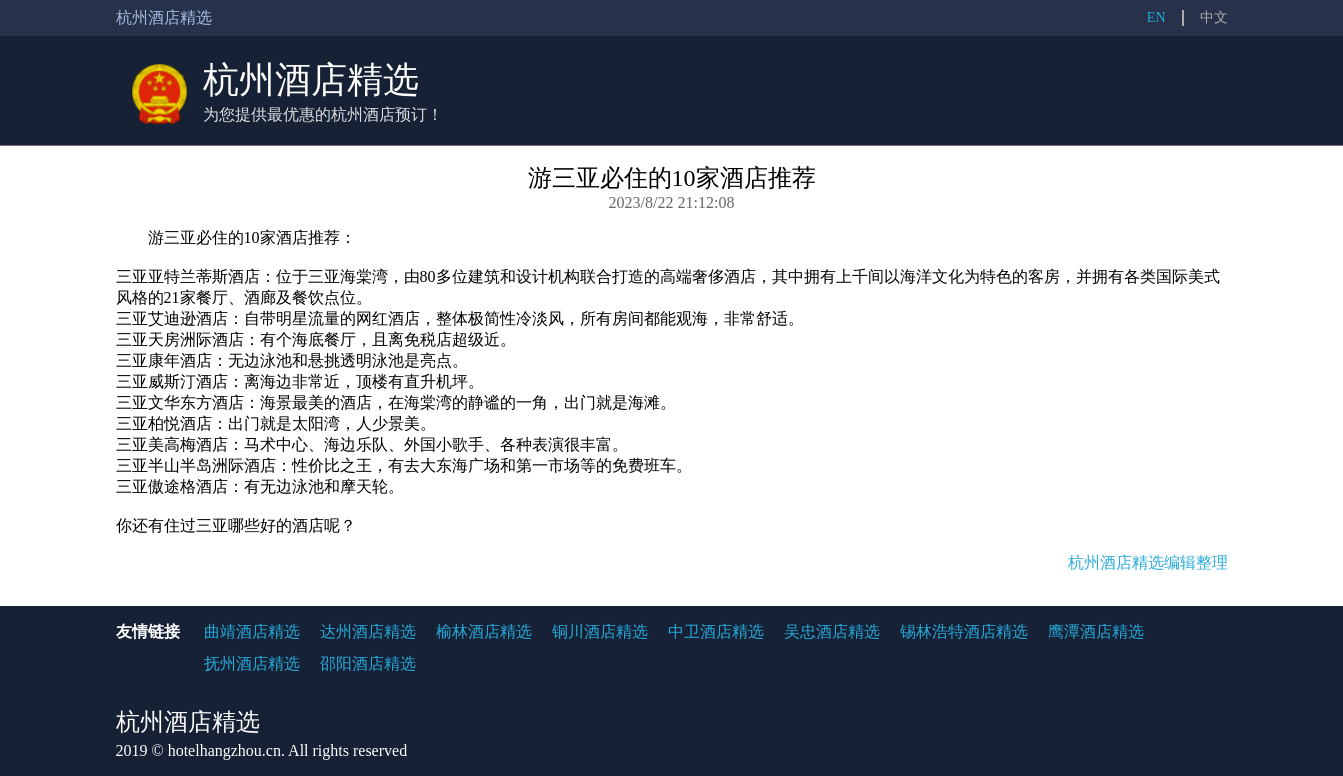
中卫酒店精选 (716, 631)
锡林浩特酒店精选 (964, 631)
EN (1156, 17)
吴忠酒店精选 (832, 631)
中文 (1214, 17)
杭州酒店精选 (311, 80)
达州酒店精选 (368, 631)
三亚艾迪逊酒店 (172, 318)
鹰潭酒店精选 (1096, 631)
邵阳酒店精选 (368, 663)
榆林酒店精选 (484, 631)
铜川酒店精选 (600, 631)
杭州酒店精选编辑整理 (1148, 562)
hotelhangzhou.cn (224, 750)
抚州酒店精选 (252, 663)
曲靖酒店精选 (252, 631)
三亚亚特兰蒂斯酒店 (188, 276)
